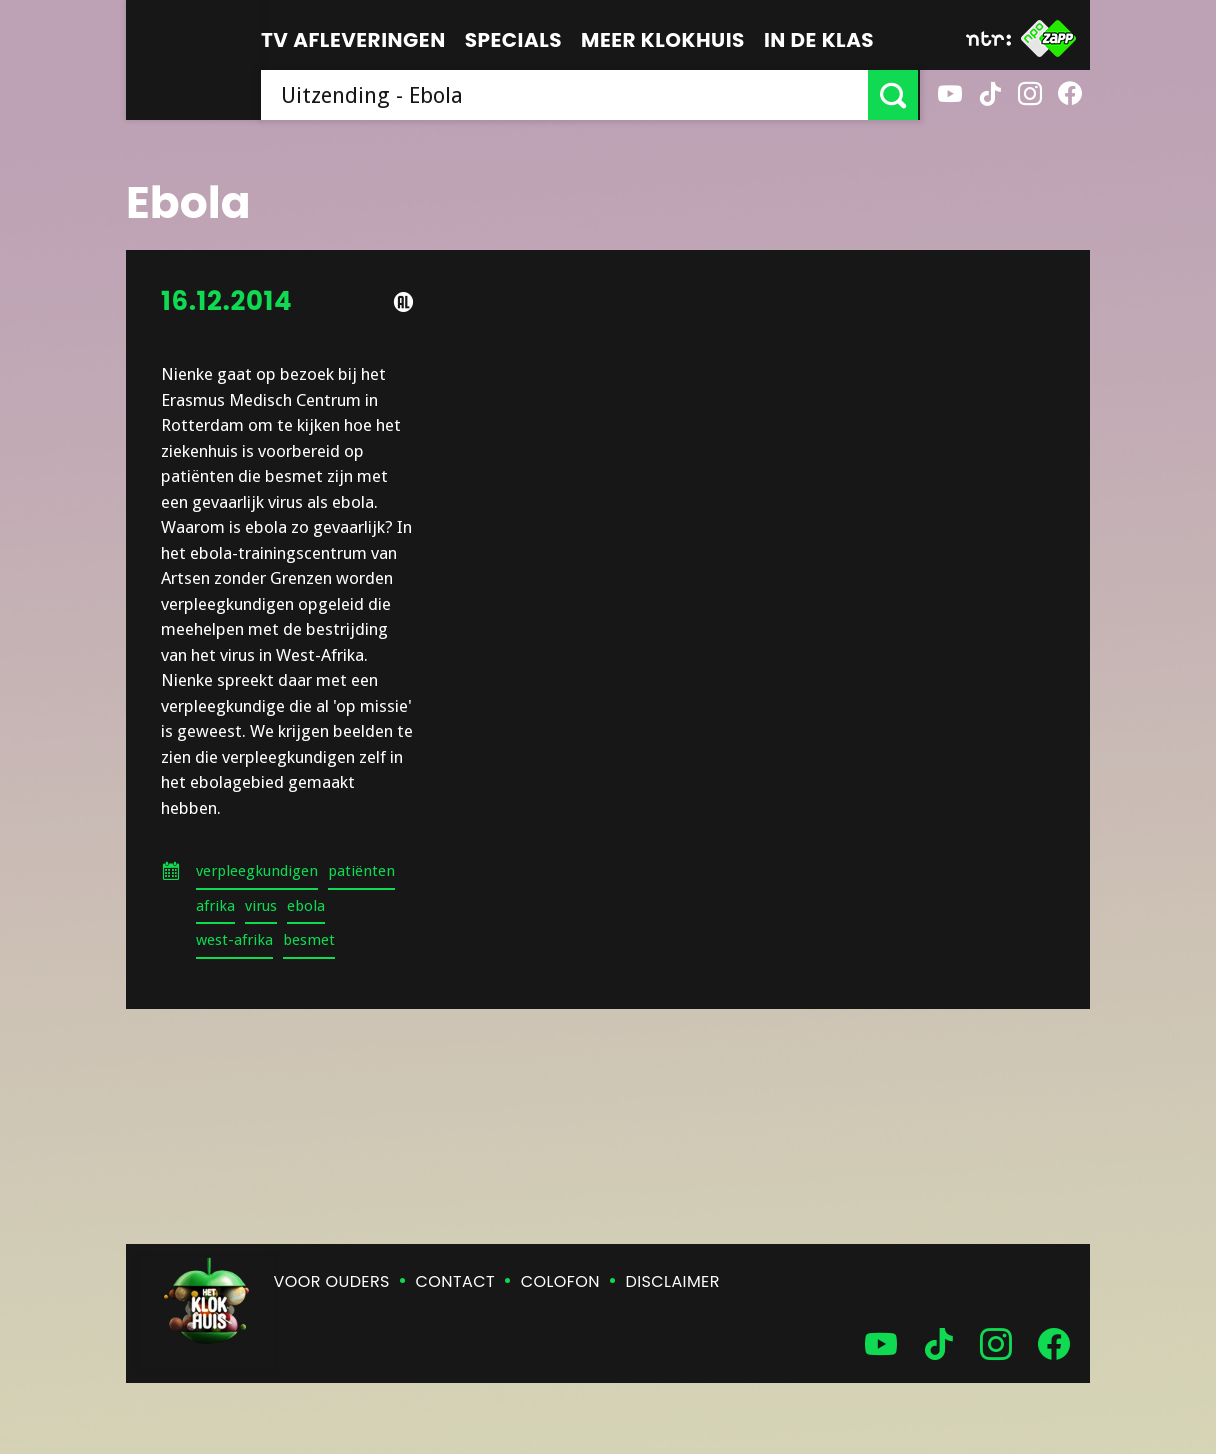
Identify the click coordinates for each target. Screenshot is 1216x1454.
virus (261, 906)
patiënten (361, 871)
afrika (215, 906)
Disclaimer (673, 1281)
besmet (309, 940)
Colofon (560, 1281)
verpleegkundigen (257, 871)
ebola (306, 906)
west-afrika (234, 940)
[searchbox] (565, 95)
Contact (455, 1281)
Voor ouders (332, 1281)
